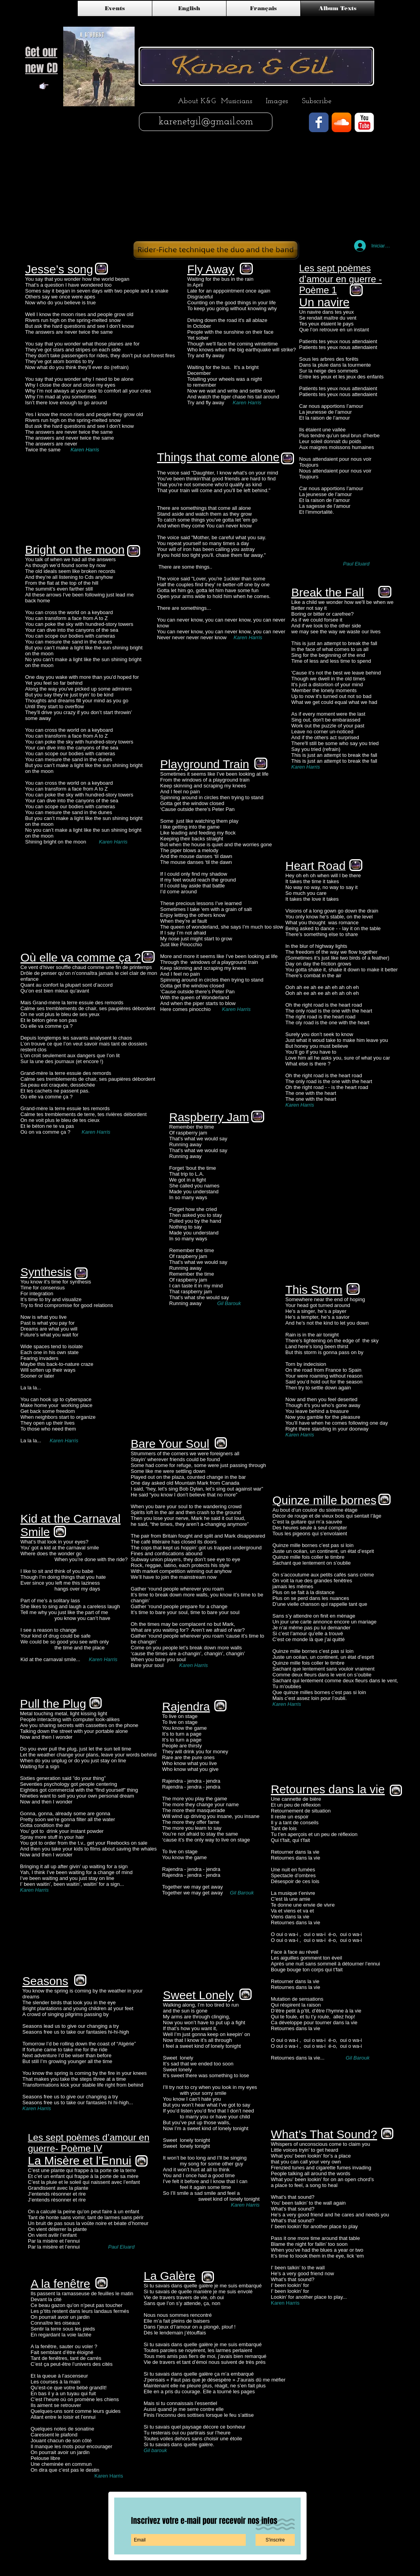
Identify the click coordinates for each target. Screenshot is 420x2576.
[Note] (44, 85)
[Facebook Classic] (319, 122)
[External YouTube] (312, 190)
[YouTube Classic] (364, 122)
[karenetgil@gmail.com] (205, 122)
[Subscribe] (317, 102)
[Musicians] (236, 102)
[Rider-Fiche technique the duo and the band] (215, 249)
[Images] (276, 102)
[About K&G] (196, 102)
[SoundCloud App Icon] (341, 122)
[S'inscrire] (275, 2540)
